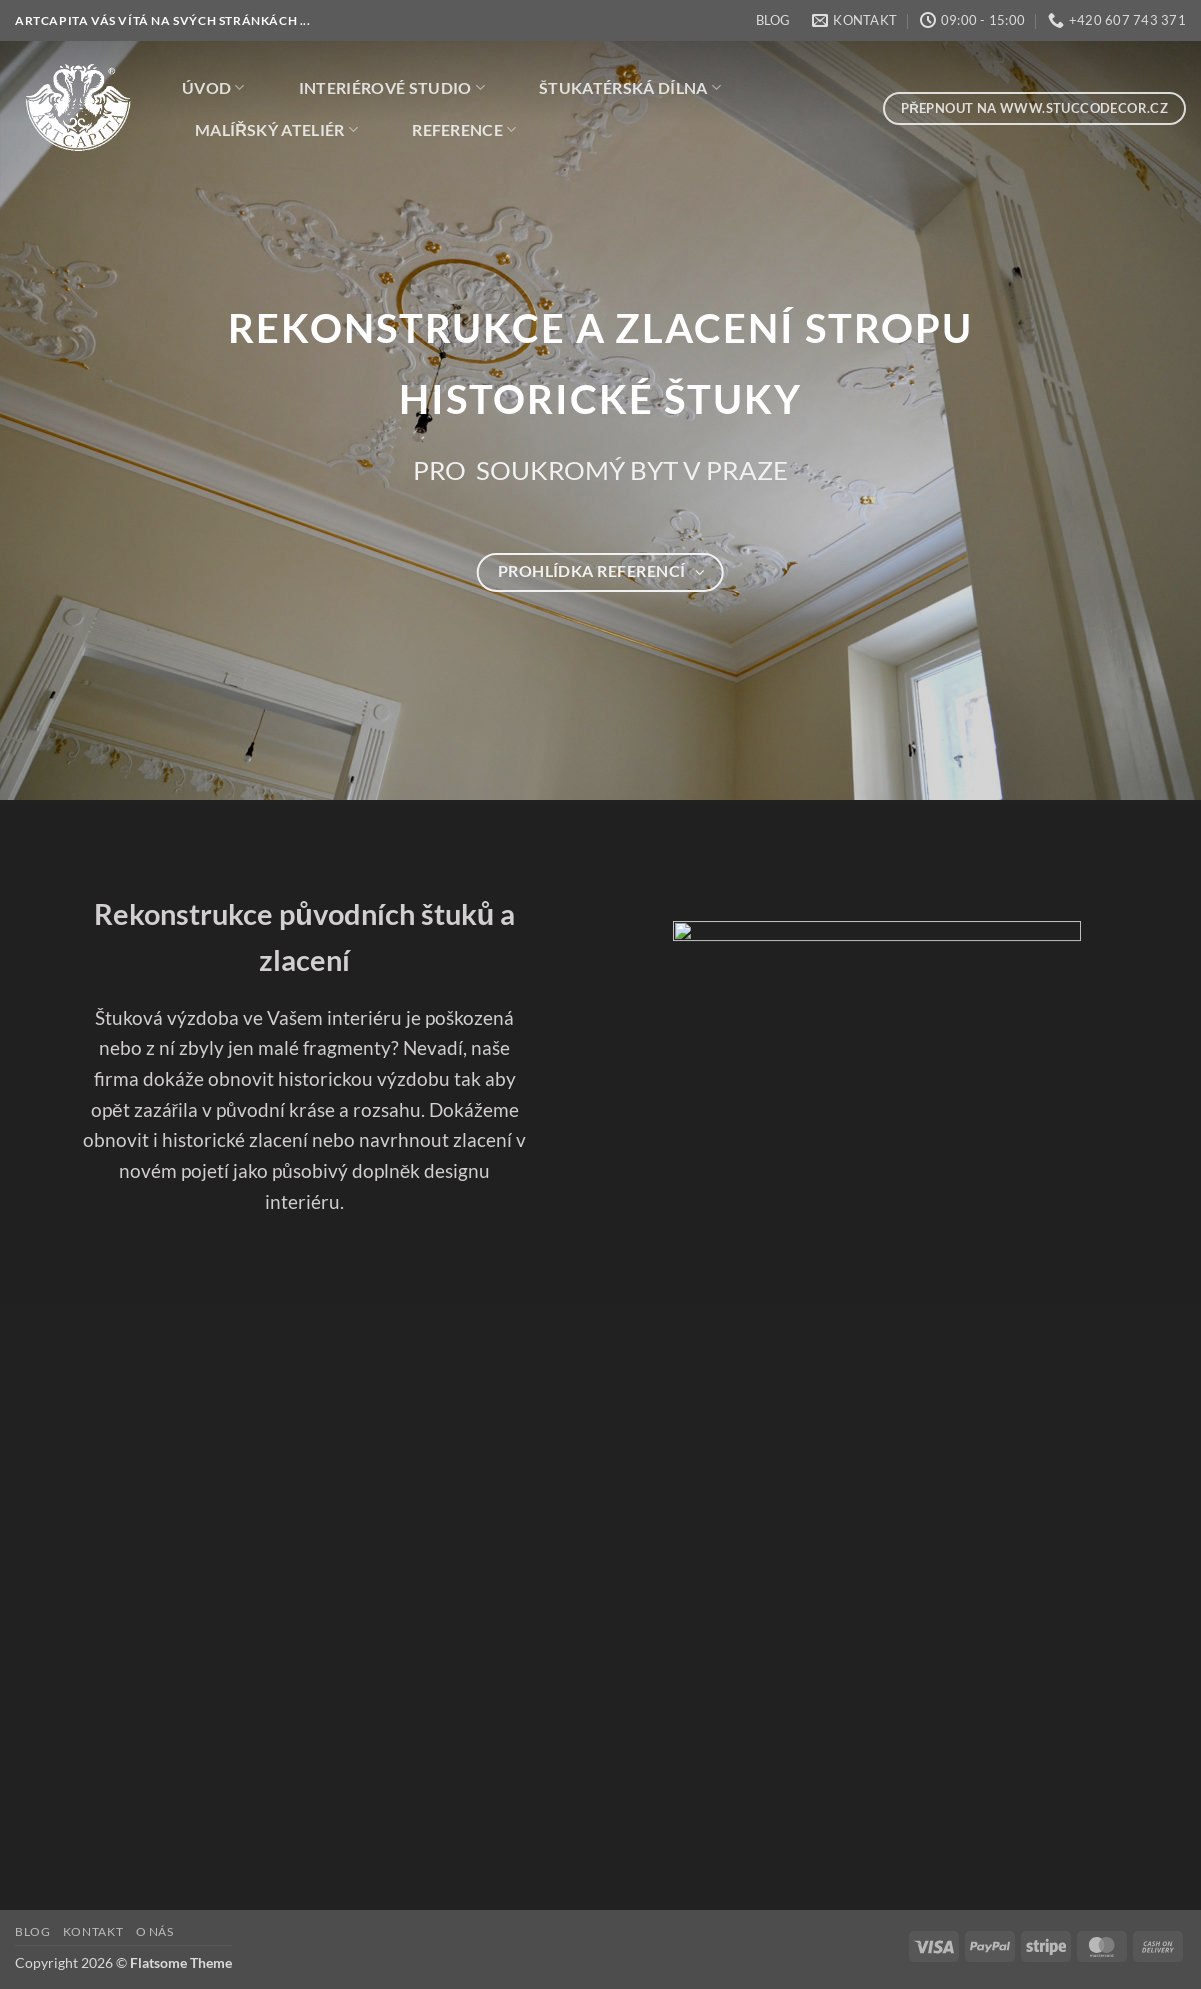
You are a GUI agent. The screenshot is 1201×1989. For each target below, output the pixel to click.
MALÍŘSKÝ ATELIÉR (276, 130)
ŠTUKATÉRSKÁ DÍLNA (630, 88)
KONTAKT (93, 1931)
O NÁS (155, 1931)
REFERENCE (464, 130)
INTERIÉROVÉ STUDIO (392, 88)
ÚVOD (213, 88)
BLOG (773, 20)
